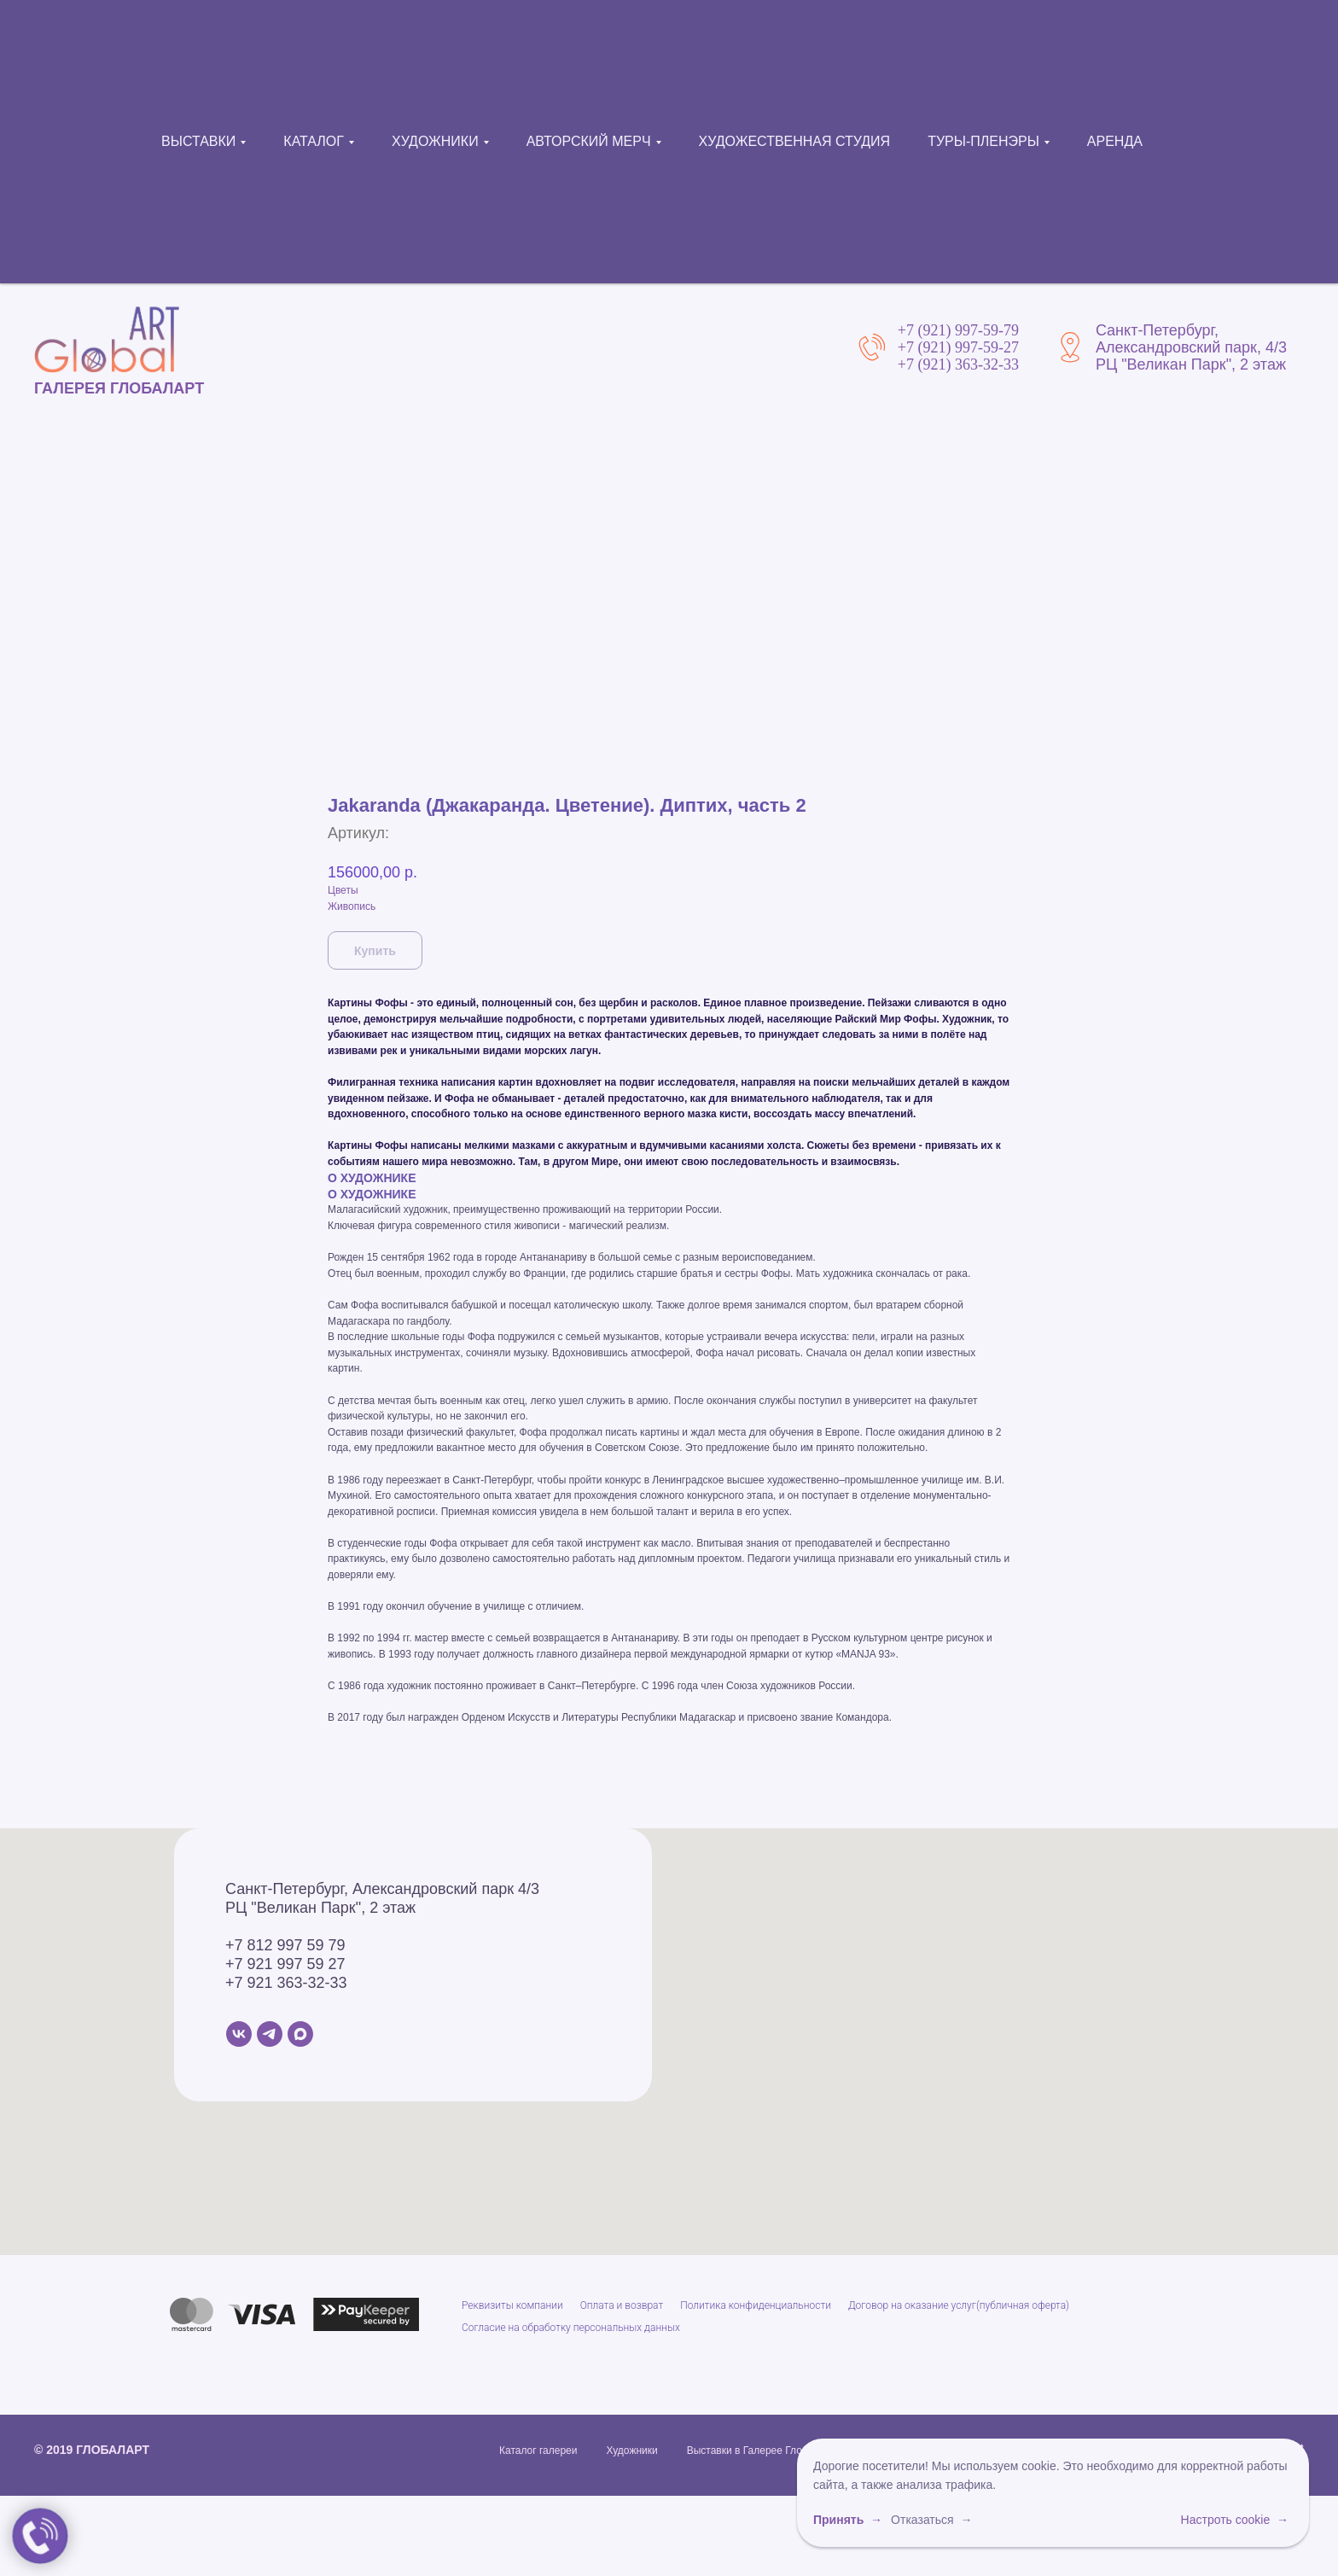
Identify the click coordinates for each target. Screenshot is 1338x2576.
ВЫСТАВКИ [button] (198, 141)
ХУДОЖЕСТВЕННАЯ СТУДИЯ (795, 141)
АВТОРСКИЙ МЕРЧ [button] (588, 141)
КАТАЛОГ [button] (313, 141)
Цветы (343, 1402)
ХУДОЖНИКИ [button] (435, 141)
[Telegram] (269, 2546)
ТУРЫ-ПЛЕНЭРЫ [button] (983, 141)
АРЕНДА (1115, 141)
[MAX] (300, 2546)
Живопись (351, 1419)
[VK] (239, 2546)
